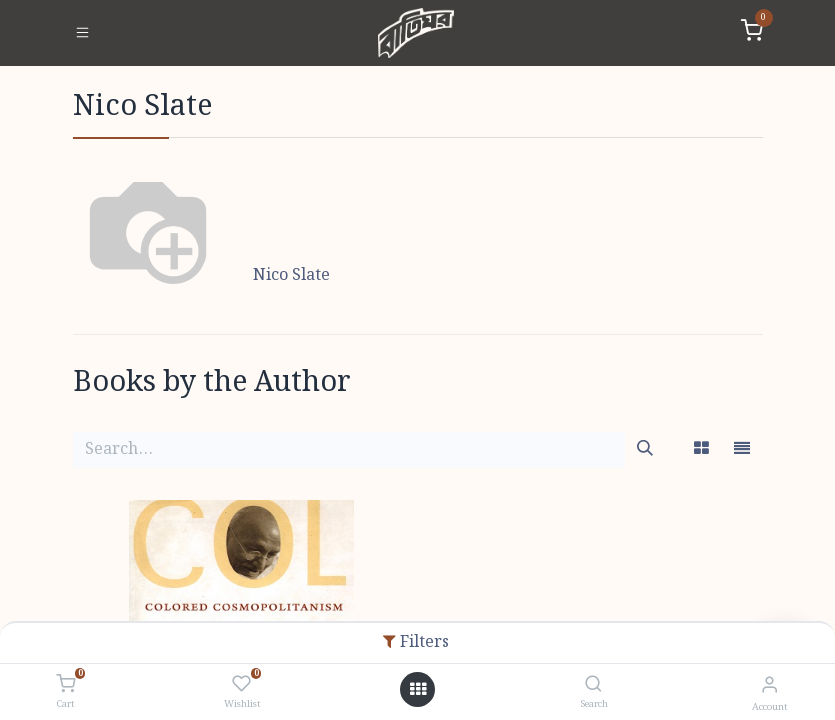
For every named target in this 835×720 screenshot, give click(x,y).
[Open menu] (418, 690)
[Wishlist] (241, 685)
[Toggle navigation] (82, 33)
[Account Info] (769, 685)
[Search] (593, 685)
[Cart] (65, 685)
